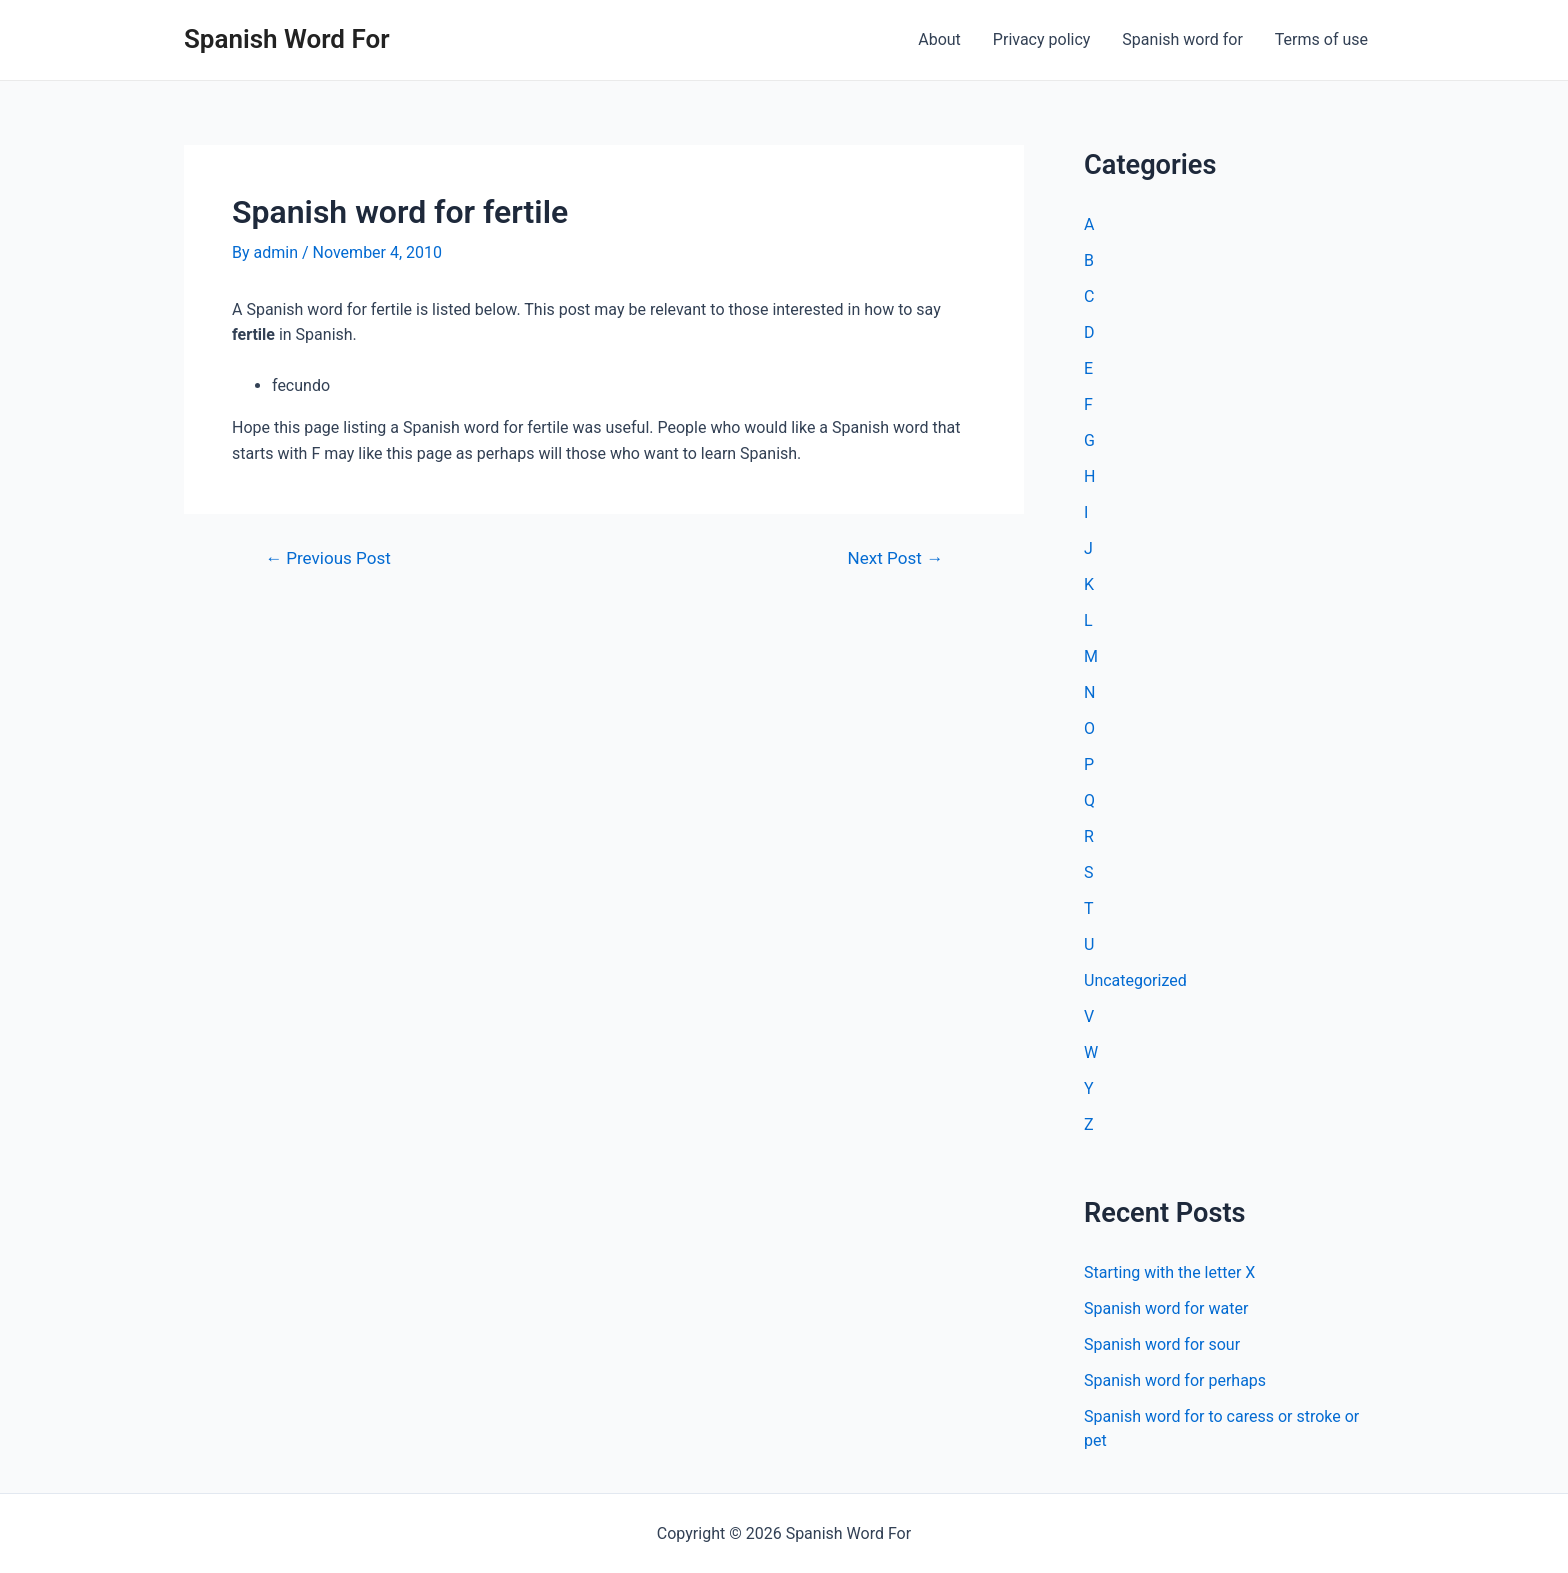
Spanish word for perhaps (1175, 1380)
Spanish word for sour (1162, 1344)
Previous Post (328, 558)
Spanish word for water (1166, 1308)
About (939, 39)
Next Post (895, 558)
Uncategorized (1135, 980)
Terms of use (1321, 39)
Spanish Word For (287, 39)
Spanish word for (1182, 39)
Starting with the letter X (1169, 1272)
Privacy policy (1042, 39)
